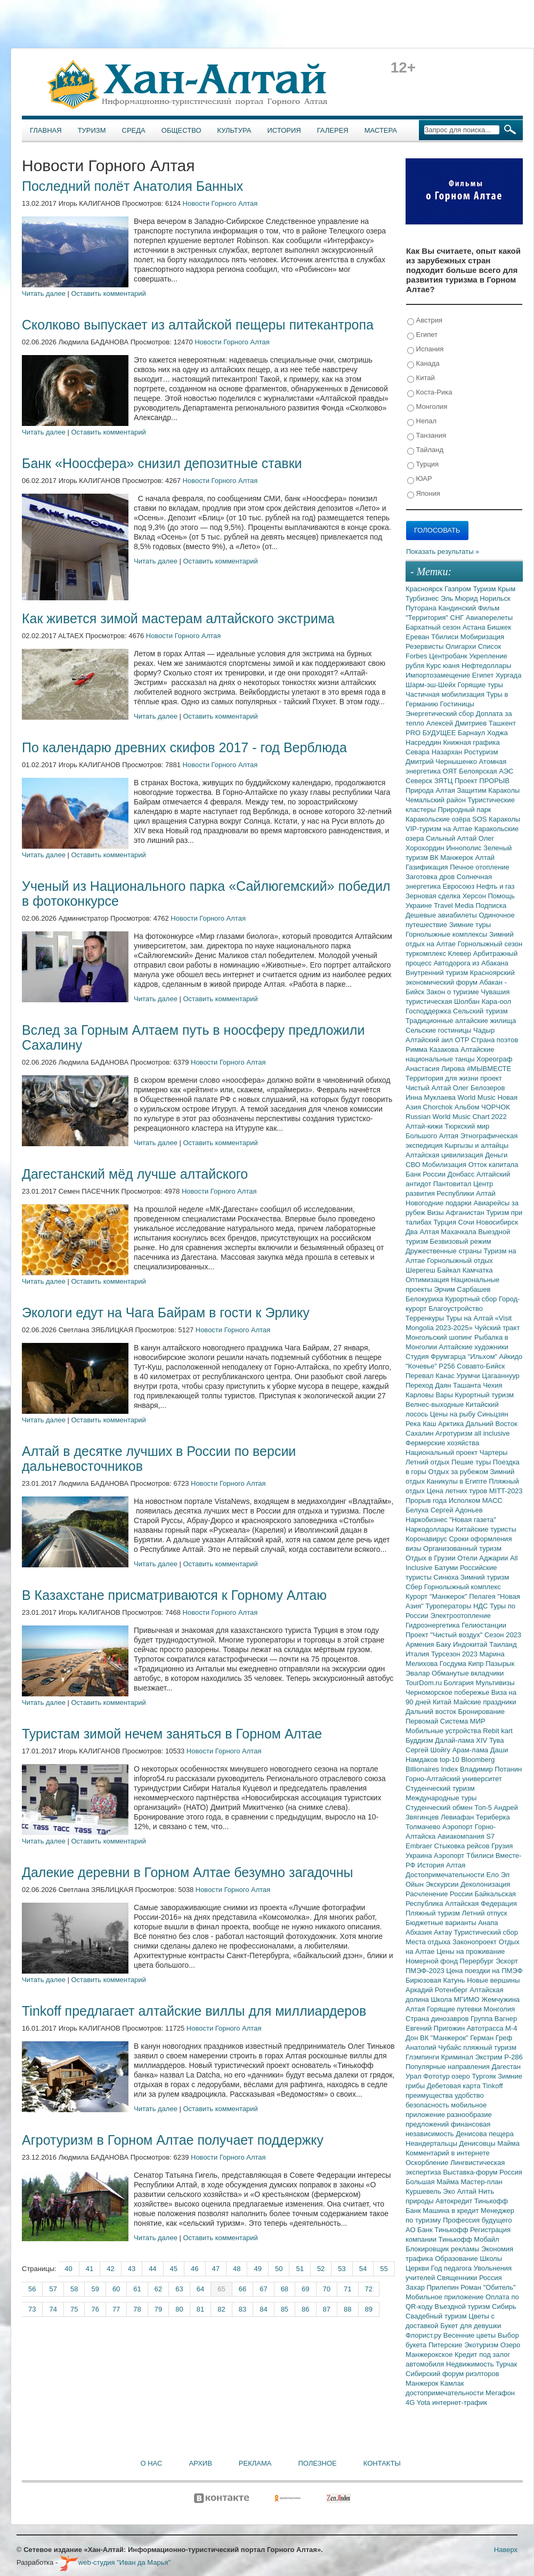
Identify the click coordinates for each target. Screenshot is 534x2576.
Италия (418, 1654)
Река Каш (422, 1424)
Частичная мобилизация (446, 694)
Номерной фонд (433, 1961)
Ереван (418, 637)
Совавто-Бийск (481, 1366)
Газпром (458, 589)
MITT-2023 (506, 1491)
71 (347, 2289)
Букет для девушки (470, 2326)
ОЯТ (451, 771)
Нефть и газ (495, 886)
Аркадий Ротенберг (438, 1990)
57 (52, 2289)
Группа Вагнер (494, 2019)
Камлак (452, 2383)
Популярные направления (448, 2067)
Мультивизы (494, 1683)
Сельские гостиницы (439, 1030)
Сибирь (504, 2307)
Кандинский (458, 608)
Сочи (467, 1222)
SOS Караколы (496, 819)
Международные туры (441, 1798)
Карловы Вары (430, 1395)
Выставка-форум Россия (482, 2172)
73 (32, 2309)
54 (363, 2269)
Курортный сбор (472, 1299)
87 (326, 2309)
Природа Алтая (431, 790)
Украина (420, 1855)
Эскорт (507, 1961)
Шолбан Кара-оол (482, 1001)
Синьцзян (493, 1414)
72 (369, 2289)
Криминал (458, 2057)
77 (116, 2309)
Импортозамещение (439, 675)
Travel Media (454, 905)
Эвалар (419, 1673)
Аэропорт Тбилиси (465, 1855)
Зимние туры (470, 925)
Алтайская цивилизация (445, 1155)
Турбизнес (423, 598)
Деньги (496, 1155)
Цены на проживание (470, 1951)
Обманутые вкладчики (468, 1673)
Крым (506, 589)
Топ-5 (483, 1808)
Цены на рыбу (454, 1414)
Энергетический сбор (441, 714)
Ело (493, 1875)
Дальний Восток (491, 1424)
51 (299, 2269)
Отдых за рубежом (459, 1472)
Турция (423, 464)
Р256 (448, 1366)
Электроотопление (460, 1616)
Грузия (502, 1846)
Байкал (449, 1270)
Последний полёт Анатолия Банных (132, 186)
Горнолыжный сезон (490, 944)
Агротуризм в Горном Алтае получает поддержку (172, 2139)
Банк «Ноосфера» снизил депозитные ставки (162, 463)
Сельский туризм (480, 1011)
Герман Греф (491, 2038)
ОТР (463, 1040)
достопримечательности (446, 2393)
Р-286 (513, 2057)
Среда (133, 130)
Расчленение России (440, 1894)
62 (158, 2289)
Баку (444, 1644)
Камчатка (478, 1270)
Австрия (424, 320)
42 (110, 2269)
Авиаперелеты (489, 618)
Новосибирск (497, 1222)
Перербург (478, 1961)
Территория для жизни (443, 1078)
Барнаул (472, 733)
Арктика (452, 1424)
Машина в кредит (452, 2211)
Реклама (255, 2463)
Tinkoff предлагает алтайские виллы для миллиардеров (194, 2010)
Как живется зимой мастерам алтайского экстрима (178, 618)
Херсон (475, 896)
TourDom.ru (425, 1683)
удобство (469, 2095)
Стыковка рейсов (462, 1846)
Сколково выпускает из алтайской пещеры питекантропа (198, 324)
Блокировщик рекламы (443, 2249)
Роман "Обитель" (487, 2287)
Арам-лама (471, 1750)
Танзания (426, 435)
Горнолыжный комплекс (462, 1587)
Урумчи (469, 1376)
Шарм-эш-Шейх (432, 685)
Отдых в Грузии (431, 1558)
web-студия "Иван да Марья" (115, 2562)
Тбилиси (445, 637)
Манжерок (423, 2383)
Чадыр (484, 1030)
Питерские (446, 2345)
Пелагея (483, 1596)
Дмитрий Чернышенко (442, 762)
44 (152, 2269)
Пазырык (500, 1664)
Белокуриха (425, 1299)
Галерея (333, 130)
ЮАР (419, 479)
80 (179, 2309)
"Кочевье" (422, 1366)
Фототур (437, 2076)
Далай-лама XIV (462, 1740)
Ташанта (468, 1385)
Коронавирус (427, 1539)
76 (95, 2309)
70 (326, 2289)
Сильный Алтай (452, 838)
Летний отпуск (484, 1913)
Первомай (423, 1721)
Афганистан (466, 1213)
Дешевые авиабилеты (442, 915)
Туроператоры (449, 1606)
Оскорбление (428, 2163)
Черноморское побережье (448, 1692)
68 (284, 2289)
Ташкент (502, 723)
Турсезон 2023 (455, 1654)
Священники (458, 2278)
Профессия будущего (477, 2220)
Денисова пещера (484, 2134)
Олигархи (462, 646)
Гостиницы (457, 704)
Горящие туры (480, 685)
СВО (414, 1165)
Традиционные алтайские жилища (461, 1021)
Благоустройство (455, 1309)
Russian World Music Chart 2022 (456, 1117)
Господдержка (429, 1011)
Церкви (418, 2268)
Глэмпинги (423, 2057)
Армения (421, 1644)
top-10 (450, 1760)
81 (200, 2309)
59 (95, 2289)
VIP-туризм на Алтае (440, 829)
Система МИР (463, 1721)
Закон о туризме (453, 992)
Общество (181, 130)
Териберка (493, 1817)
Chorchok (439, 1107)
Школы (491, 2259)
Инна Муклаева (432, 1097)
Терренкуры (426, 1318)
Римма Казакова (433, 1049)
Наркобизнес (427, 1520)
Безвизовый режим (460, 1241)
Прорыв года (427, 1500)
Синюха (446, 1577)
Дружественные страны (445, 1251)
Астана (475, 627)
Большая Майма (433, 2182)
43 (131, 2269)
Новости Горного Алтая (220, 203)
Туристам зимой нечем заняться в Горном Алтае (172, 1733)
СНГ (458, 618)
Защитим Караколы (488, 790)
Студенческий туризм (440, 1788)
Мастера (381, 130)
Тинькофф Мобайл (469, 2239)
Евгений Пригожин (436, 2028)
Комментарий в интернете (448, 2153)
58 (74, 2289)
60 (116, 2289)
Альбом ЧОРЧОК (482, 1107)
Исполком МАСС (476, 1500)
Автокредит (454, 2201)
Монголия (427, 407)
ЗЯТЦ (444, 781)
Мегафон (500, 2393)
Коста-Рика (429, 392)
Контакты (382, 2463)
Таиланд (502, 1644)
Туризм (92, 130)
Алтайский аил (430, 1040)
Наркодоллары (431, 1529)
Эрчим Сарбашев (462, 1289)
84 (263, 2309)
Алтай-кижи (425, 1126)
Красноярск (425, 589)
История (284, 130)
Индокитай (471, 1644)
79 (158, 2309)
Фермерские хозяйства (442, 1443)
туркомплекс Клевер (439, 953)
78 (137, 2309)
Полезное (317, 2463)
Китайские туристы (486, 1529)
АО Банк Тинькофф (438, 2230)
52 (321, 2269)
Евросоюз (459, 886)
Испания (425, 349)
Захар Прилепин (433, 2287)
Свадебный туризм (437, 2316)
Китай (421, 378)
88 (347, 2309)
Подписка (490, 905)
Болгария (460, 1683)
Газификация (428, 867)
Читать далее (44, 293)
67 (263, 2289)
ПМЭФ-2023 (426, 1971)
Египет (422, 335)
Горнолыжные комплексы (447, 934)
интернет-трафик (459, 2402)
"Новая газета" (472, 1520)
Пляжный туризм (434, 1913)
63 (179, 2289)
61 (137, 2289)
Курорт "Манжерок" (437, 1596)
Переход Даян (429, 1385)
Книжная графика (471, 742)
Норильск (495, 598)
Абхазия (420, 1932)
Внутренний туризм (438, 973)
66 (242, 2289)
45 (173, 2269)
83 (242, 2309)
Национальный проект (443, 1452)
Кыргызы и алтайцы (476, 1145)
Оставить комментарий (108, 293)
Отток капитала (493, 1165)
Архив (200, 2463)
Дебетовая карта (454, 2086)
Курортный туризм (484, 1395)
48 (236, 2269)
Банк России (427, 1174)
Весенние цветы (470, 2335)
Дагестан (505, 2067)
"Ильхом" (483, 1357)
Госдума (454, 1664)
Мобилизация (445, 1165)
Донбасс (462, 1174)
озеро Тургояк (474, 2076)
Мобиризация (482, 637)
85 (284, 2309)
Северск (420, 781)
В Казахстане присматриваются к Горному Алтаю (174, 1595)
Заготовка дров (431, 877)
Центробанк (449, 656)
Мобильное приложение (446, 2297)
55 (383, 2269)
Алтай (485, 858)
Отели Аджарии (483, 1558)
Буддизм (420, 1740)
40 (68, 2269)
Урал (414, 2076)
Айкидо (511, 1357)
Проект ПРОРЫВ (482, 781)
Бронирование (481, 1712)
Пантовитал (453, 1184)
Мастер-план (481, 2182)
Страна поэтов (494, 1040)
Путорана (422, 608)
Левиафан (458, 1817)
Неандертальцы (432, 2143)
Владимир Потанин (491, 1769)
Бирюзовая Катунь (436, 1980)
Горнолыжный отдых (460, 1261)
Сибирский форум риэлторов (452, 2374)
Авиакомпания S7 (466, 1836)
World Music (478, 1097)
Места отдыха (429, 1942)
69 (305, 2289)
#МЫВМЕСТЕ (489, 1069)
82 (221, 2309)
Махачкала (459, 1232)
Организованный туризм (462, 1548)
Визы (436, 1213)
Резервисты (426, 646)
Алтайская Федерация (481, 1903)
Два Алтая (423, 1232)
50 (278, 2269)
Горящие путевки (455, 2009)
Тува (496, 1740)
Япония (423, 493)
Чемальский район (437, 800)
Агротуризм (454, 1433)
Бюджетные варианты (442, 1923)
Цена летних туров (458, 1491)
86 (305, 2309)
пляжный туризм (489, 2047)
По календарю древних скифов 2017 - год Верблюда (184, 747)
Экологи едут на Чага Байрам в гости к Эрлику (166, 1312)
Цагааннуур (501, 1376)
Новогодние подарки (439, 1203)
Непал (421, 421)
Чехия (492, 1385)
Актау (444, 1932)
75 (74, 2309)
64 (200, 2289)
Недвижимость (471, 2364)
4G (411, 2402)
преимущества (430, 2095)
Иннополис (464, 848)
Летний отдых (428, 1462)
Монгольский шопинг (440, 1337)
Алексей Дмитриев (457, 723)
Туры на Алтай (470, 1318)
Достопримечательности (446, 1875)
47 (216, 2269)
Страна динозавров (438, 2019)
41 (89, 2269)
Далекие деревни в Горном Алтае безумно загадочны (187, 1872)
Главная (46, 130)
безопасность (428, 2105)
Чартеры (493, 1452)
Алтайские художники (473, 1347)
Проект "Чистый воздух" (445, 1635)
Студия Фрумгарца (437, 1357)
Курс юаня (444, 666)
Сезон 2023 (502, 1635)
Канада (423, 363)
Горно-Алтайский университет (454, 1779)
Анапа (488, 1923)
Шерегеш (421, 1270)
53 (341, 2269)
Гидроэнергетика (434, 1625)
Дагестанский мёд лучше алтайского (135, 1173)
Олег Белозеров (479, 1088)
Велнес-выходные (436, 1404)
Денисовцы (478, 2143)
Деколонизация (485, 1884)
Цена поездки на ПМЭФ (484, 1971)
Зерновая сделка (434, 896)
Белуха (418, 1510)
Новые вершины (493, 1980)
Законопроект (475, 1942)
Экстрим (489, 2057)
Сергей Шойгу (429, 1750)
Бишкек (499, 627)
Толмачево (424, 1827)
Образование (457, 2259)
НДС (481, 1606)
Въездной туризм (463, 2307)
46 (194, 2269)
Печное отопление (479, 867)
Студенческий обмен (440, 1808)
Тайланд (425, 450)
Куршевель (424, 2191)
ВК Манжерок (452, 858)
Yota (424, 2402)
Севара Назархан (435, 752)
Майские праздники (485, 1702)
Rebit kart (498, 1731)
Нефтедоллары (486, 666)
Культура (234, 130)
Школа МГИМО (456, 1999)
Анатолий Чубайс (434, 2047)
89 (369, 2309)
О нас (152, 2463)
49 (257, 2269)
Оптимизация (428, 1280)
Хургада (508, 675)
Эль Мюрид (460, 598)
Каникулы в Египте (458, 1481)
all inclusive (491, 1433)
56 (32, 2289)
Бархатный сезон (434, 627)
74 (52, 2309)
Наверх (505, 2550)
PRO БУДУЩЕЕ (432, 733)
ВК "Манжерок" (445, 2038)
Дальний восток (432, 1712)
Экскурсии (443, 1884)
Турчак (506, 2364)
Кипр (477, 1664)
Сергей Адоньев (457, 1510)
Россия (490, 2278)
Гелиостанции (484, 1625)
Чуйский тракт (497, 1328)
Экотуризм (482, 2345)
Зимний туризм (484, 1577)
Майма (508, 2143)
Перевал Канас (431, 1376)
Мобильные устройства (444, 1731)
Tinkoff (492, 2086)
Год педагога (452, 2268)
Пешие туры (472, 1462)
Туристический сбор (486, 1932)
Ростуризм (481, 752)
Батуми (447, 1568)
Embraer (420, 1846)
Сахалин (420, 1433)
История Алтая (441, 1865)
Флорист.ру (424, 2335)
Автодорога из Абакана (471, 963)
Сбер (415, 1587)
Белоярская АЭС (486, 771)
